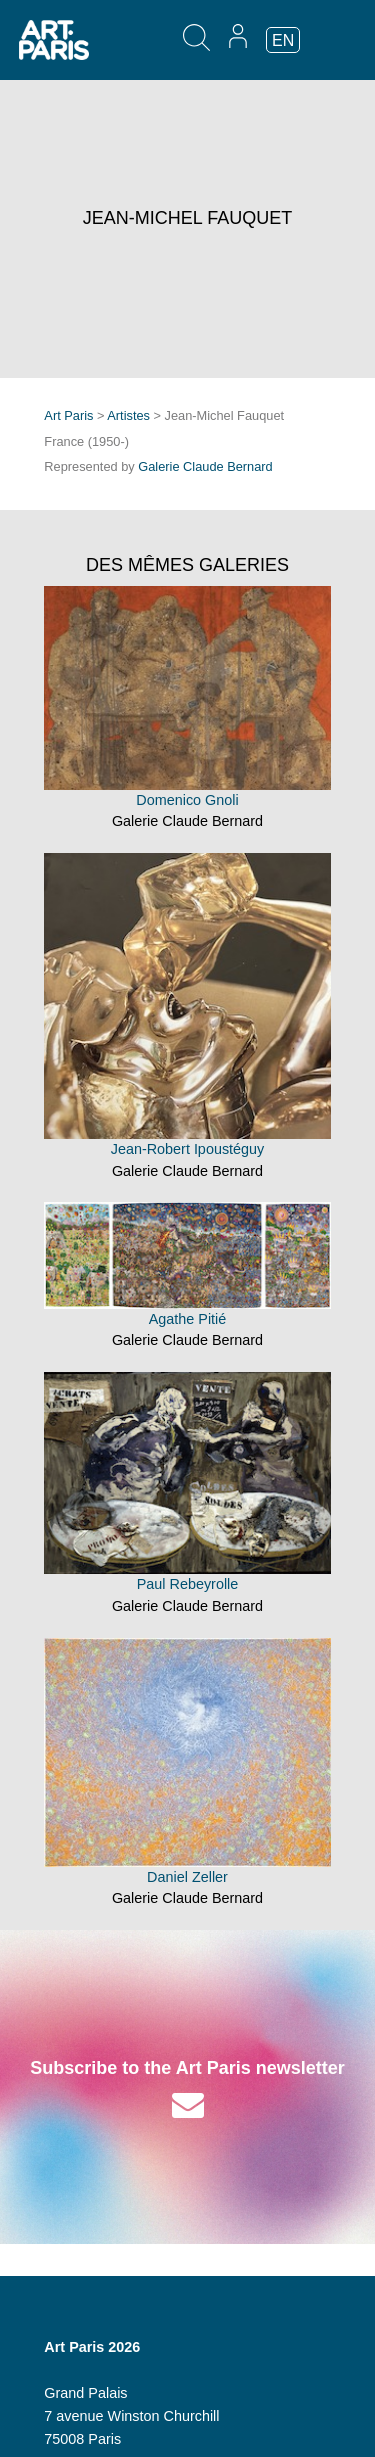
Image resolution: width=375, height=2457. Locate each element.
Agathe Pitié (188, 1319)
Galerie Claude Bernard (205, 466)
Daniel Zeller (187, 1877)
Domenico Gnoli (187, 800)
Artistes (128, 415)
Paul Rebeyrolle (188, 1584)
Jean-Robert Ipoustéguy (188, 1149)
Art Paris (68, 415)
